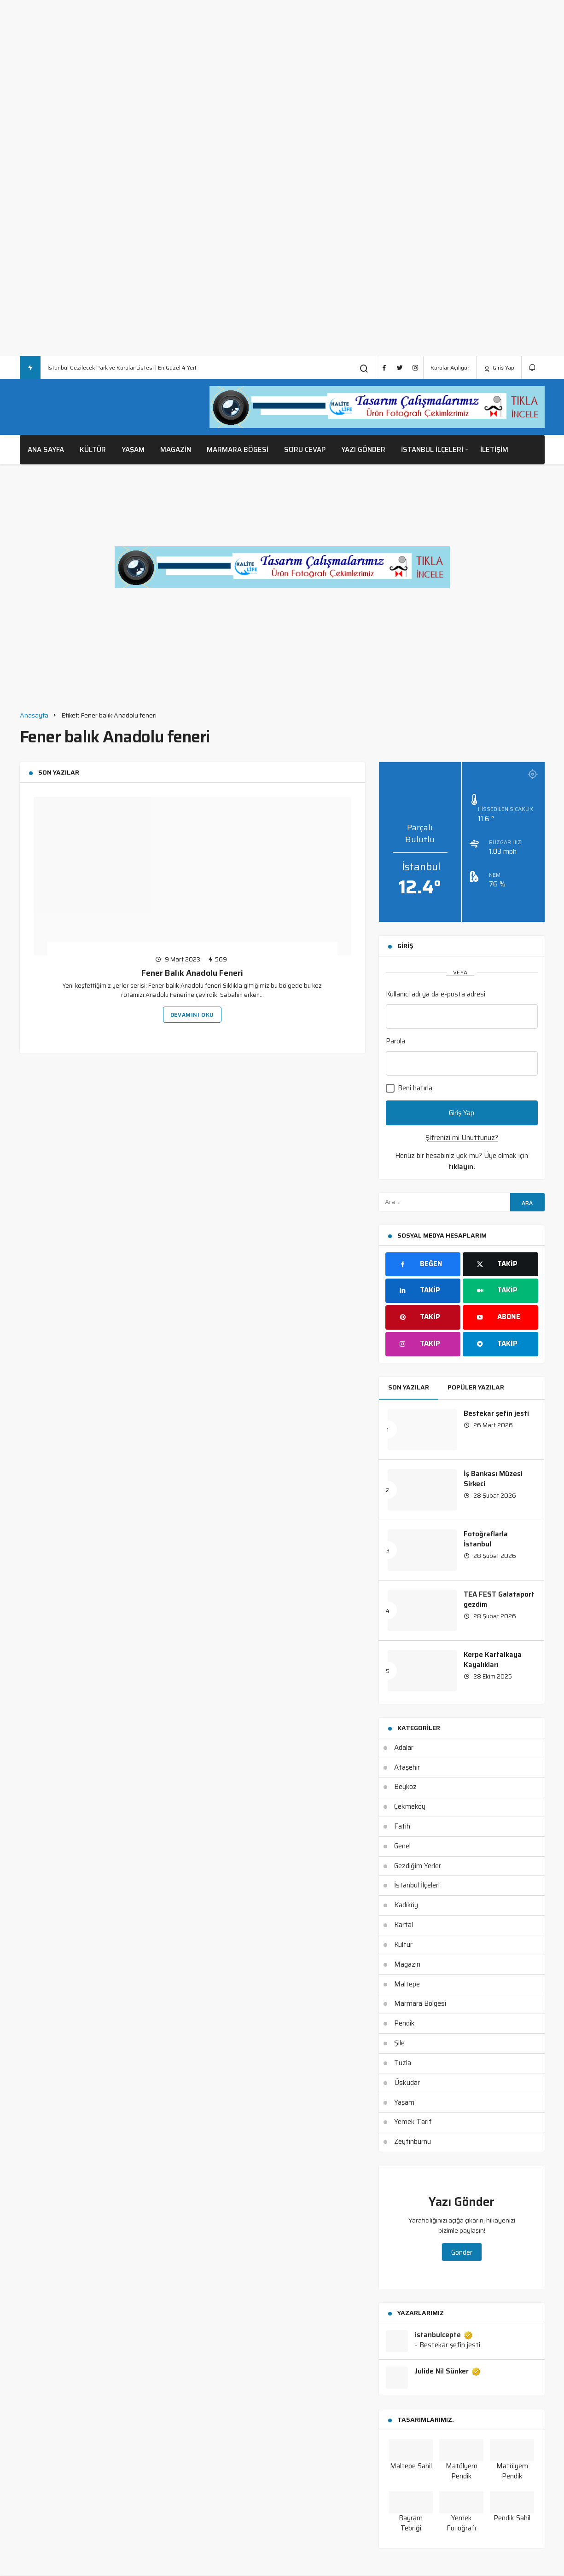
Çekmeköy (409, 1806)
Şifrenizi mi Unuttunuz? (461, 1137)
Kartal (403, 1924)
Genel (402, 1846)
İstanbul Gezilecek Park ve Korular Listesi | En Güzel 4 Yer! (121, 367)
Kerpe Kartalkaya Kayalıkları (493, 1659)
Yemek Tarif (413, 2121)
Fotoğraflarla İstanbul (486, 1539)
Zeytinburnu (412, 2141)
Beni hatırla (409, 1088)
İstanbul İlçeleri (432, 449)
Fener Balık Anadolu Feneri (192, 973)
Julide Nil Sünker (448, 2372)
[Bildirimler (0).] (533, 367)
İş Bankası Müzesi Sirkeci (493, 1478)
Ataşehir (407, 1767)
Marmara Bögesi (237, 449)
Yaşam (133, 449)
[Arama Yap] (364, 368)
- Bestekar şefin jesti (447, 2344)
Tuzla (402, 2062)
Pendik (404, 2023)
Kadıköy (406, 1904)
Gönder (461, 2252)
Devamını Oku (192, 1014)
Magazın (407, 1964)
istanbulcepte (444, 2335)
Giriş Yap (498, 367)
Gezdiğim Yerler (417, 1865)
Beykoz (405, 1786)
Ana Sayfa (46, 449)
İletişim (494, 449)
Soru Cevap (305, 449)
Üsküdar (407, 2082)
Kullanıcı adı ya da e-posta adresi (435, 994)
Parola (395, 1041)
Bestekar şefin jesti (496, 1413)
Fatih (402, 1826)
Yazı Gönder (363, 449)
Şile (399, 2043)
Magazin (175, 449)
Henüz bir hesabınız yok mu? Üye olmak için (461, 1161)
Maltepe (407, 1984)
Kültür (93, 449)
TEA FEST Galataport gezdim (499, 1599)
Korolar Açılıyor (449, 367)
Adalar (403, 1747)
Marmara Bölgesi (420, 2003)
